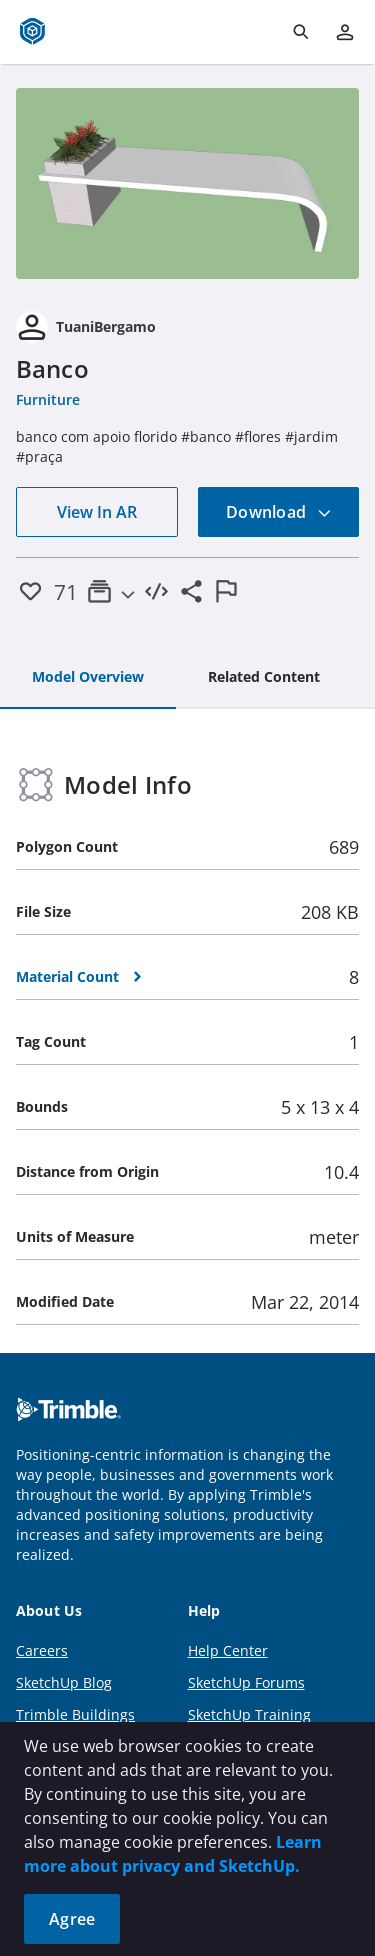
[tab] (88, 678)
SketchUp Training (249, 1714)
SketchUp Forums (246, 1682)
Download (279, 512)
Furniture (48, 399)
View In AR (97, 512)
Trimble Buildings (75, 1714)
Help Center (228, 1650)
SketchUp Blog (64, 1682)
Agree (72, 1919)
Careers (42, 1650)
